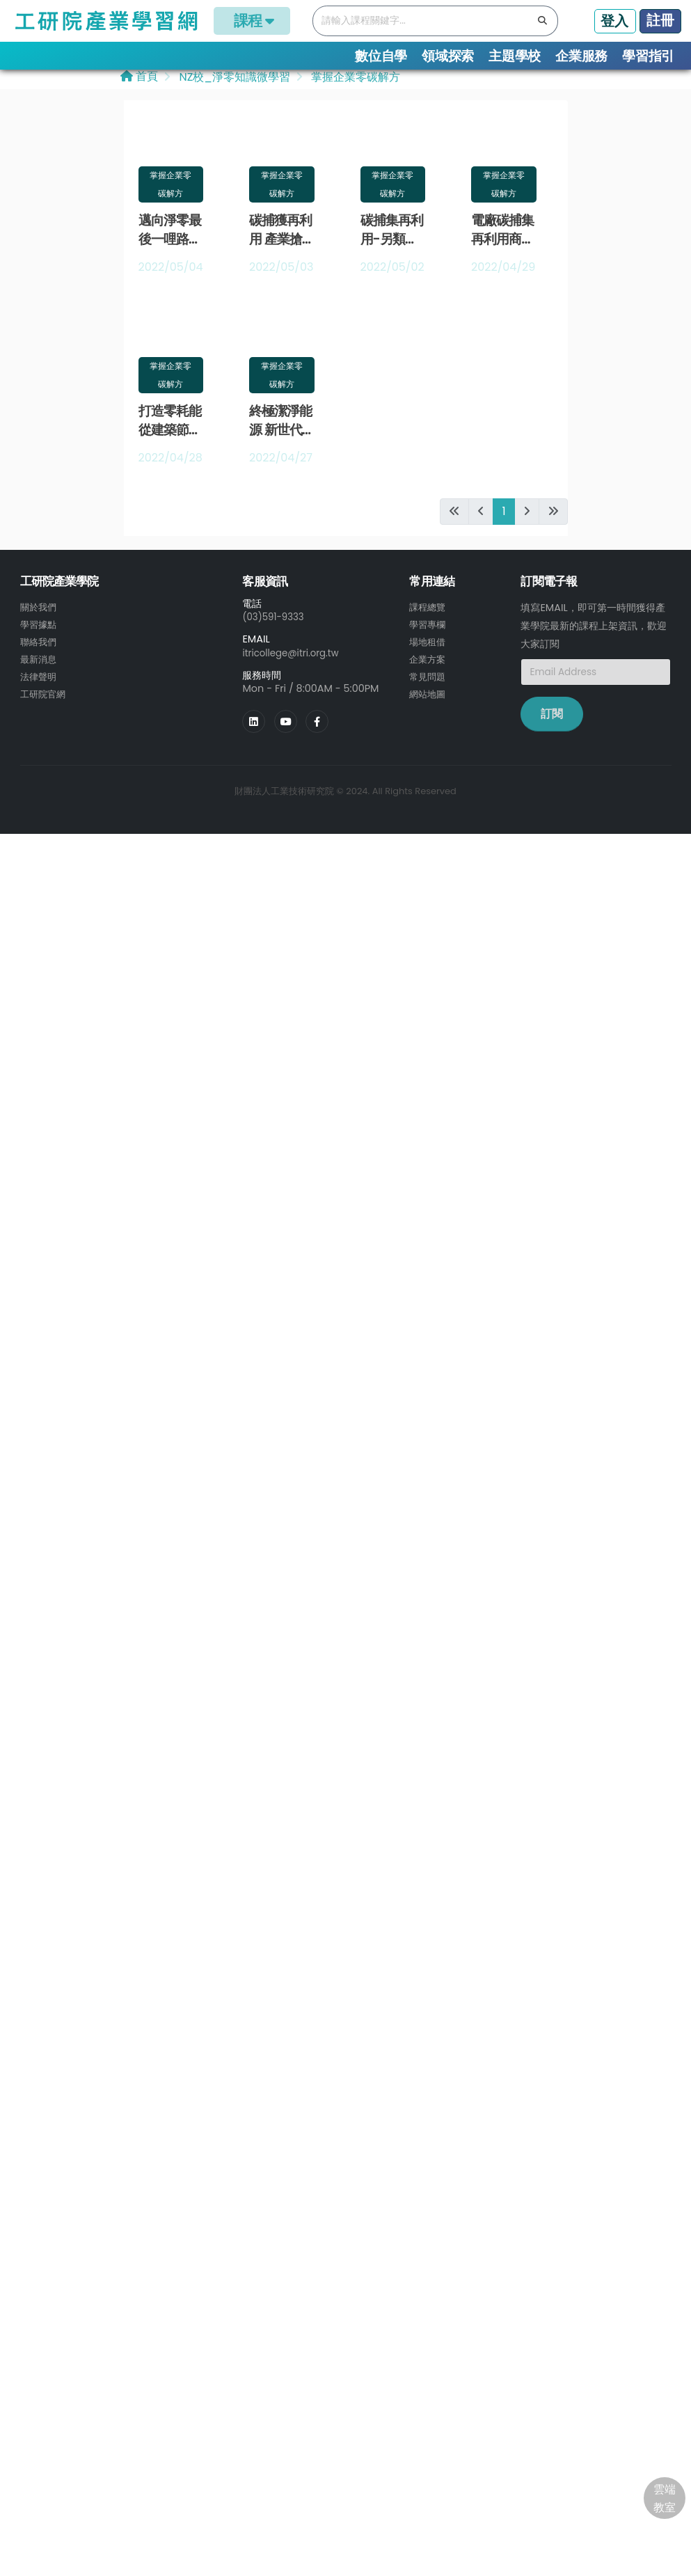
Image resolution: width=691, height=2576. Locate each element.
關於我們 (39, 612)
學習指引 (648, 56)
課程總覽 (428, 612)
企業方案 (428, 662)
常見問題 (428, 679)
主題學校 (515, 56)
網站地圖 (428, 695)
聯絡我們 (39, 645)
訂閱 (552, 719)
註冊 (660, 20)
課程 (251, 20)
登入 (614, 21)
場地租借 (428, 645)
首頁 (139, 81)
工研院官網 (44, 695)
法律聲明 (39, 679)
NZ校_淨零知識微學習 (233, 82)
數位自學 (381, 56)
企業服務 (581, 56)
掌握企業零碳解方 (354, 82)
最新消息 (39, 662)
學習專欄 (428, 628)
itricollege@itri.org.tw (294, 657)
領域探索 (448, 56)
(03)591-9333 (275, 622)
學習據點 (39, 628)
